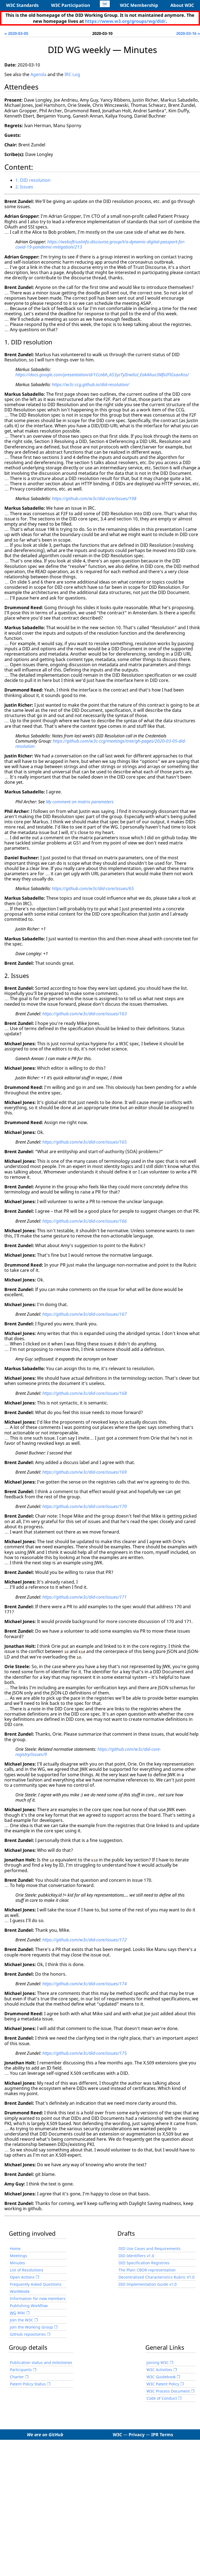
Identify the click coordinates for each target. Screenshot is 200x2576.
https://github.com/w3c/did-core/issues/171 (84, 1597)
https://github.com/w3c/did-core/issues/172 (84, 1939)
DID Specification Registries (144, 2262)
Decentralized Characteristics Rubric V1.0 (157, 2276)
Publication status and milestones (41, 2362)
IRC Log (72, 74)
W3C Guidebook (161, 2376)
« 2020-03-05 (16, 33)
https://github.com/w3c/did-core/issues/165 (84, 1142)
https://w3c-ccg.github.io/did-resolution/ (90, 384)
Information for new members (38, 2298)
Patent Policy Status (28, 2383)
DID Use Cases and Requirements (150, 2248)
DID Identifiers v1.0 (136, 2255)
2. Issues (24, 187)
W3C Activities (159, 2369)
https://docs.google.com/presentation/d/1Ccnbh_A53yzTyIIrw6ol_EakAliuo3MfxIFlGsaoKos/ (102, 375)
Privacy (137, 2434)
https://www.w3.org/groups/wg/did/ (125, 21)
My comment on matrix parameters (80, 802)
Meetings (18, 2255)
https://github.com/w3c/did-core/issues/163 (84, 1014)
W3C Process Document (168, 2390)
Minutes (17, 2262)
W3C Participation (70, 5)
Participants (21, 2369)
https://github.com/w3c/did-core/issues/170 (84, 1506)
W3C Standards (22, 5)
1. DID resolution (32, 180)
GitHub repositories (28, 2334)
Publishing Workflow (29, 2305)
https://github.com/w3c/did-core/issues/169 (84, 1472)
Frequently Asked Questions (35, 2284)
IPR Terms (162, 2434)
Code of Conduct (162, 2398)
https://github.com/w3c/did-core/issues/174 (84, 1983)
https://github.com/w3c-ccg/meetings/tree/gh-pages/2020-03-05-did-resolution (100, 743)
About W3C (182, 5)
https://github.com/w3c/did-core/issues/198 (94, 498)
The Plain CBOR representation (147, 2269)
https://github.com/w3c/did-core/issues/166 (84, 1221)
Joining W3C (158, 2362)
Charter (17, 2376)
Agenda (38, 74)
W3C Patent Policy (163, 2383)
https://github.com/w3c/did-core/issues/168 (84, 1393)
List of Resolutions (26, 2269)
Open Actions (22, 2276)
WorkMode (20, 2291)
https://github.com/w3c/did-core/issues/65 (93, 888)
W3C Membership (139, 5)
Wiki (17, 2312)
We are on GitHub (45, 2434)
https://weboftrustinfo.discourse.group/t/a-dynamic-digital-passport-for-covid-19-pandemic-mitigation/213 (100, 244)
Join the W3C (21, 2319)
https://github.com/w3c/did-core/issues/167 (84, 1314)
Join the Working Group (31, 2326)
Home (15, 2248)
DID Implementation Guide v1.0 (148, 2284)
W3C (117, 2434)
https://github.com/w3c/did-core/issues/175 (84, 2053)
